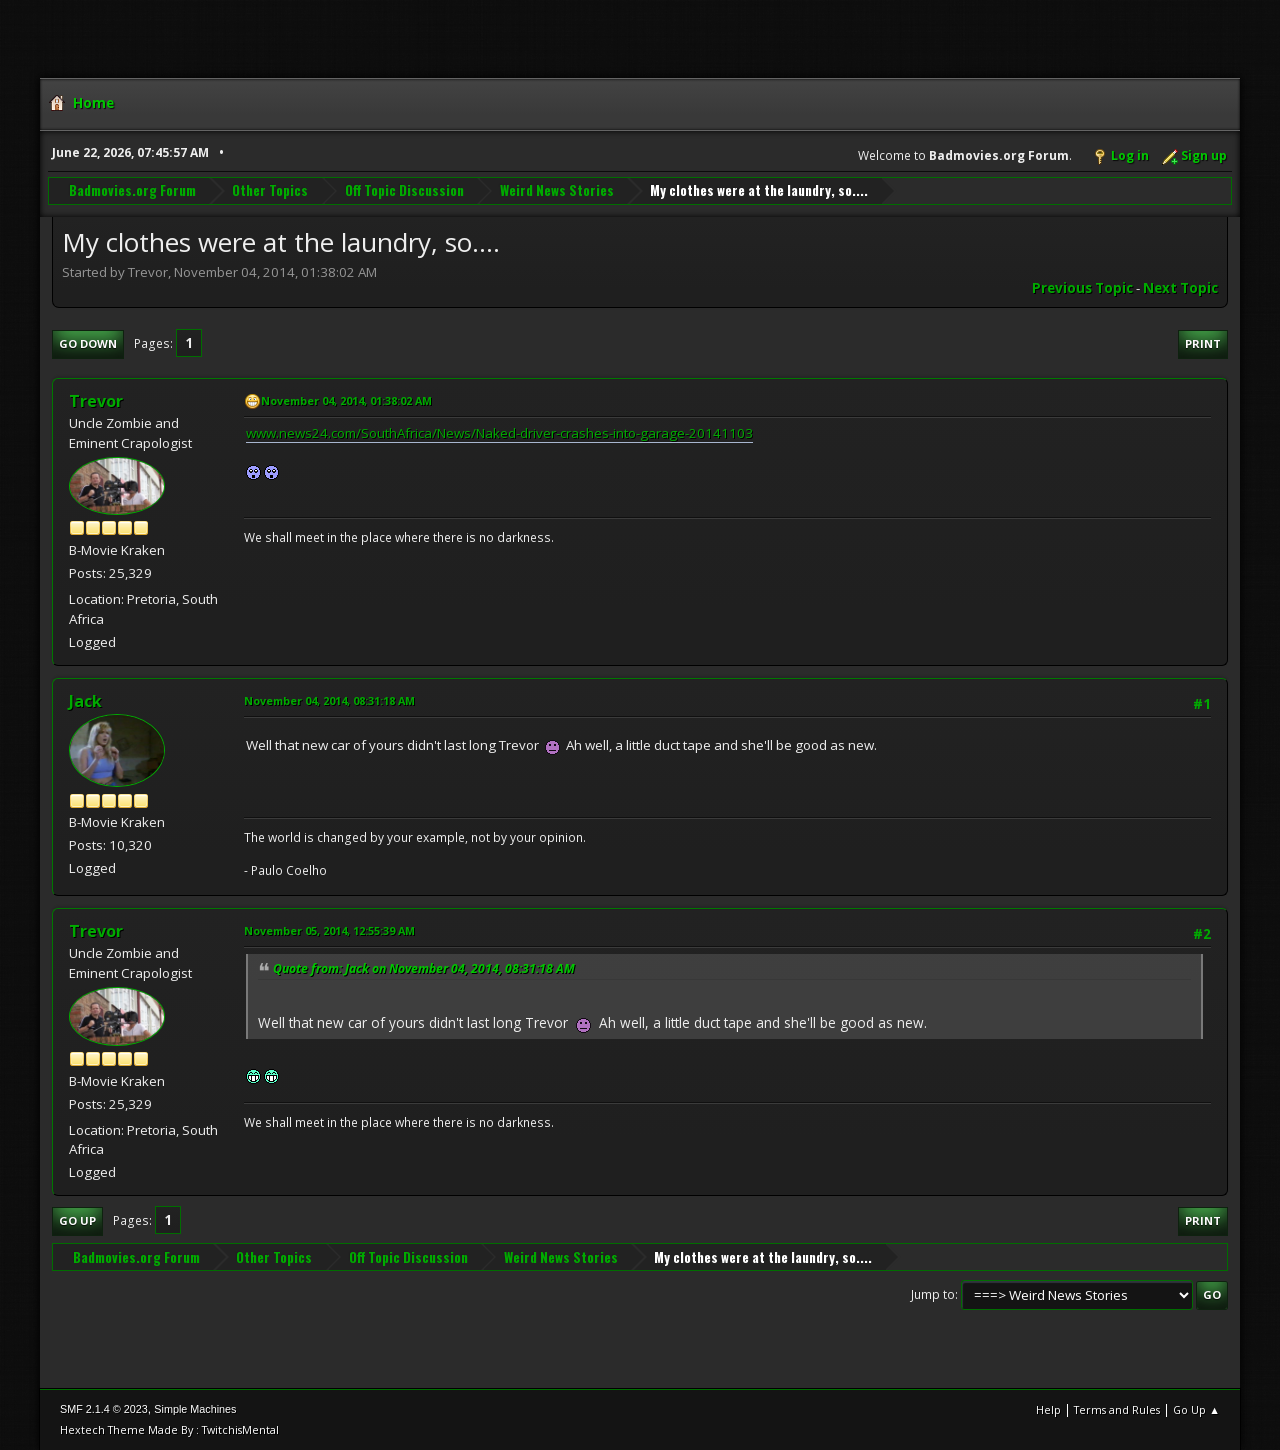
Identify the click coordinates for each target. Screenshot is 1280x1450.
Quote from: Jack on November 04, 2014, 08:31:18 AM (424, 968)
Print (1203, 343)
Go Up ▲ (1196, 1409)
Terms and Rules (1117, 1409)
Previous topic (1082, 288)
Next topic (1180, 288)
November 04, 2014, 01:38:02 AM (346, 400)
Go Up (77, 1220)
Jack (85, 701)
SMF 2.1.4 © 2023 (104, 1409)
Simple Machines (195, 1409)
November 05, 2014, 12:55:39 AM (329, 930)
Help (1048, 1409)
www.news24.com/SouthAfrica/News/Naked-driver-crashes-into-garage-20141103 (499, 433)
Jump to (933, 1294)
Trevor (96, 401)
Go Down (88, 343)
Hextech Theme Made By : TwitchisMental (169, 1429)
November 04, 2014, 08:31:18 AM (329, 700)
